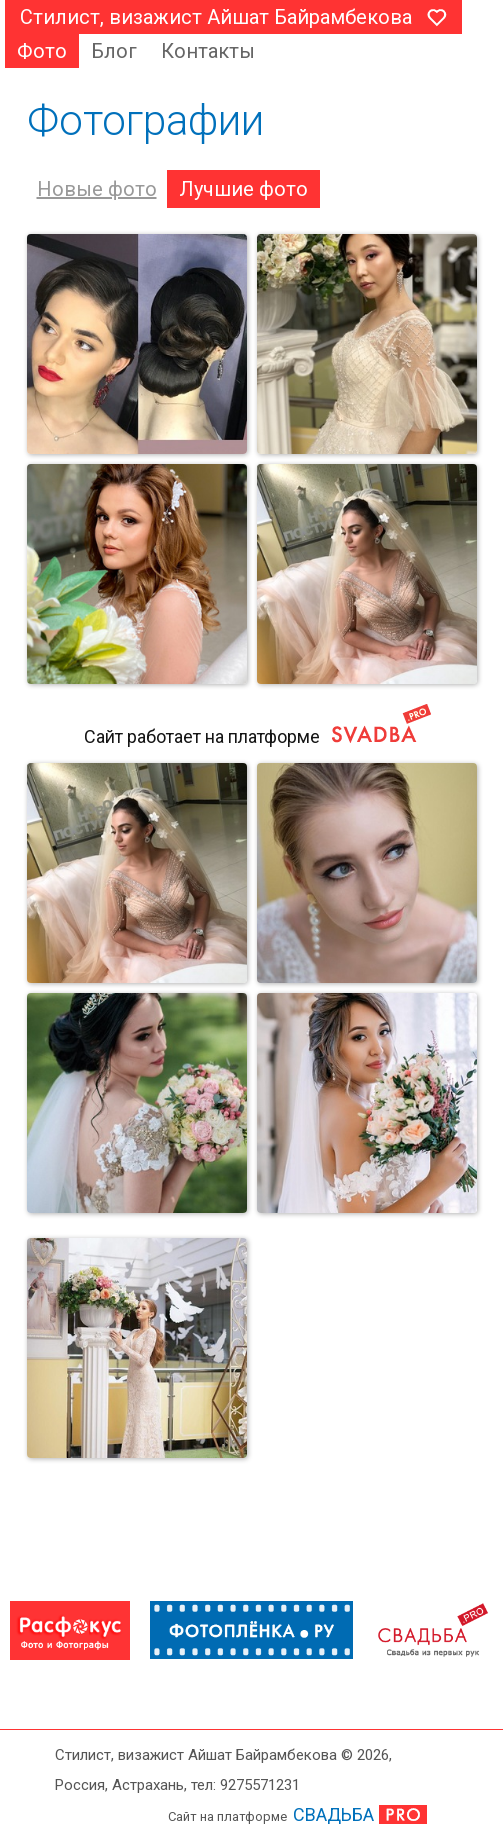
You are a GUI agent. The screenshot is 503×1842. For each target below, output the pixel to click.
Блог (114, 51)
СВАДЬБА (333, 1814)
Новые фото (97, 189)
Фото (42, 51)
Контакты (208, 51)
